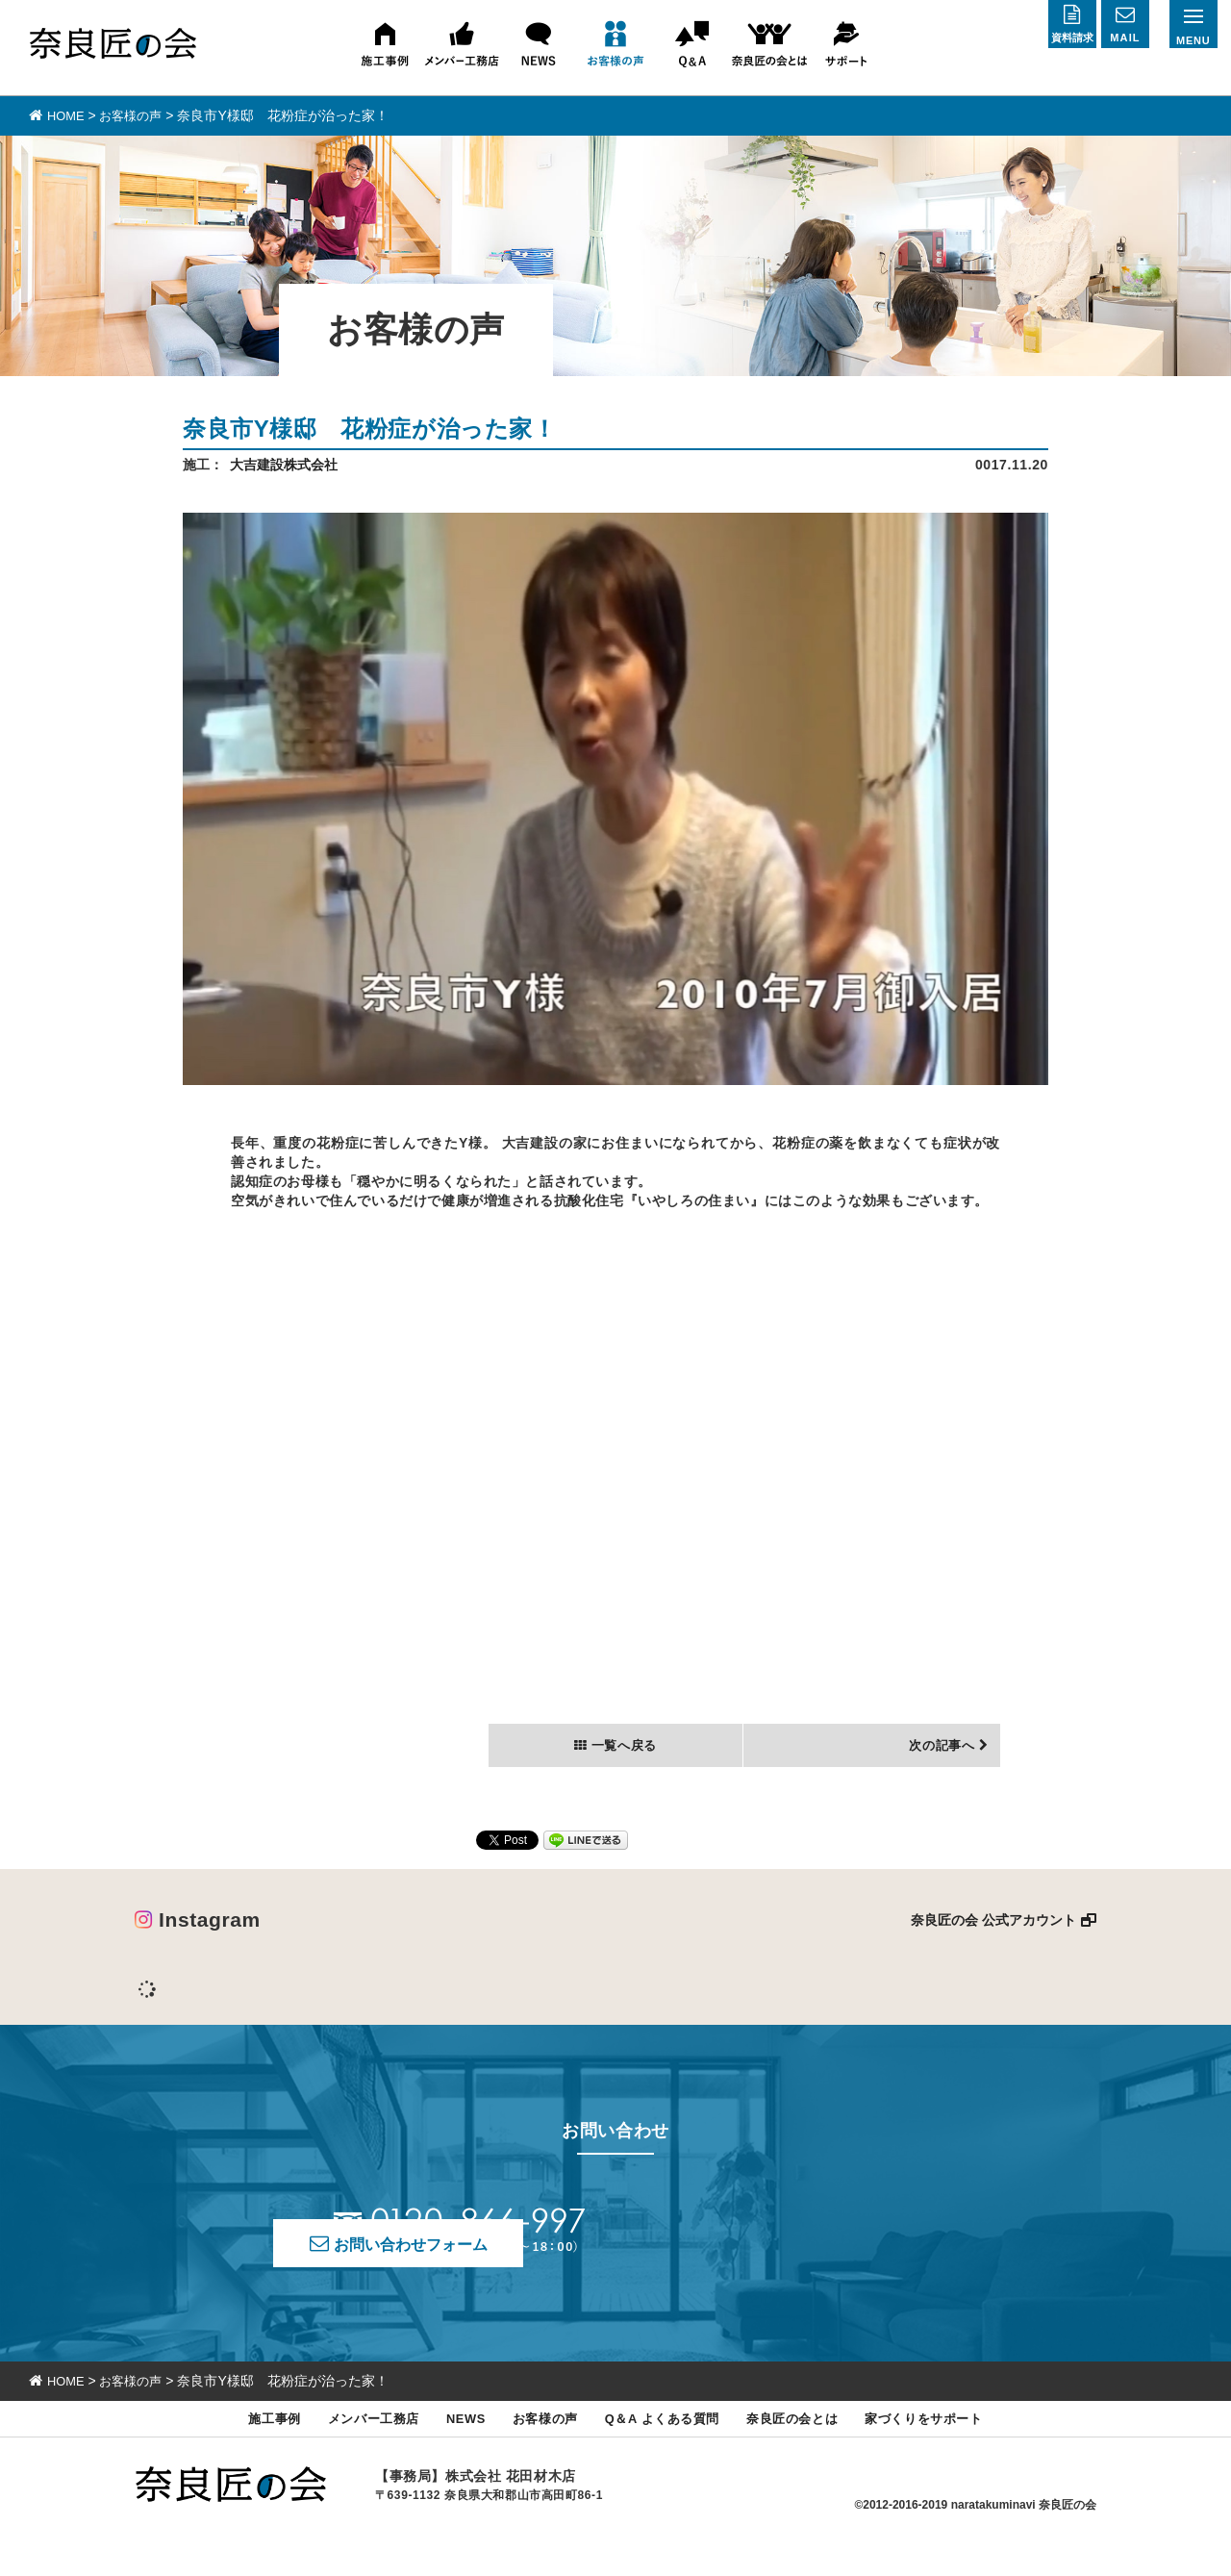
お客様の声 (536, 2450)
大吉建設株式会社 (284, 463)
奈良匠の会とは (810, 2450)
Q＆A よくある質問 (665, 2450)
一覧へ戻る (623, 1765)
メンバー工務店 (347, 2450)
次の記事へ (935, 1765)
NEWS (449, 2450)
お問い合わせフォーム (782, 2254)
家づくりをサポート (955, 2450)
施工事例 (239, 2450)
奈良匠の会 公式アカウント (993, 1941)
